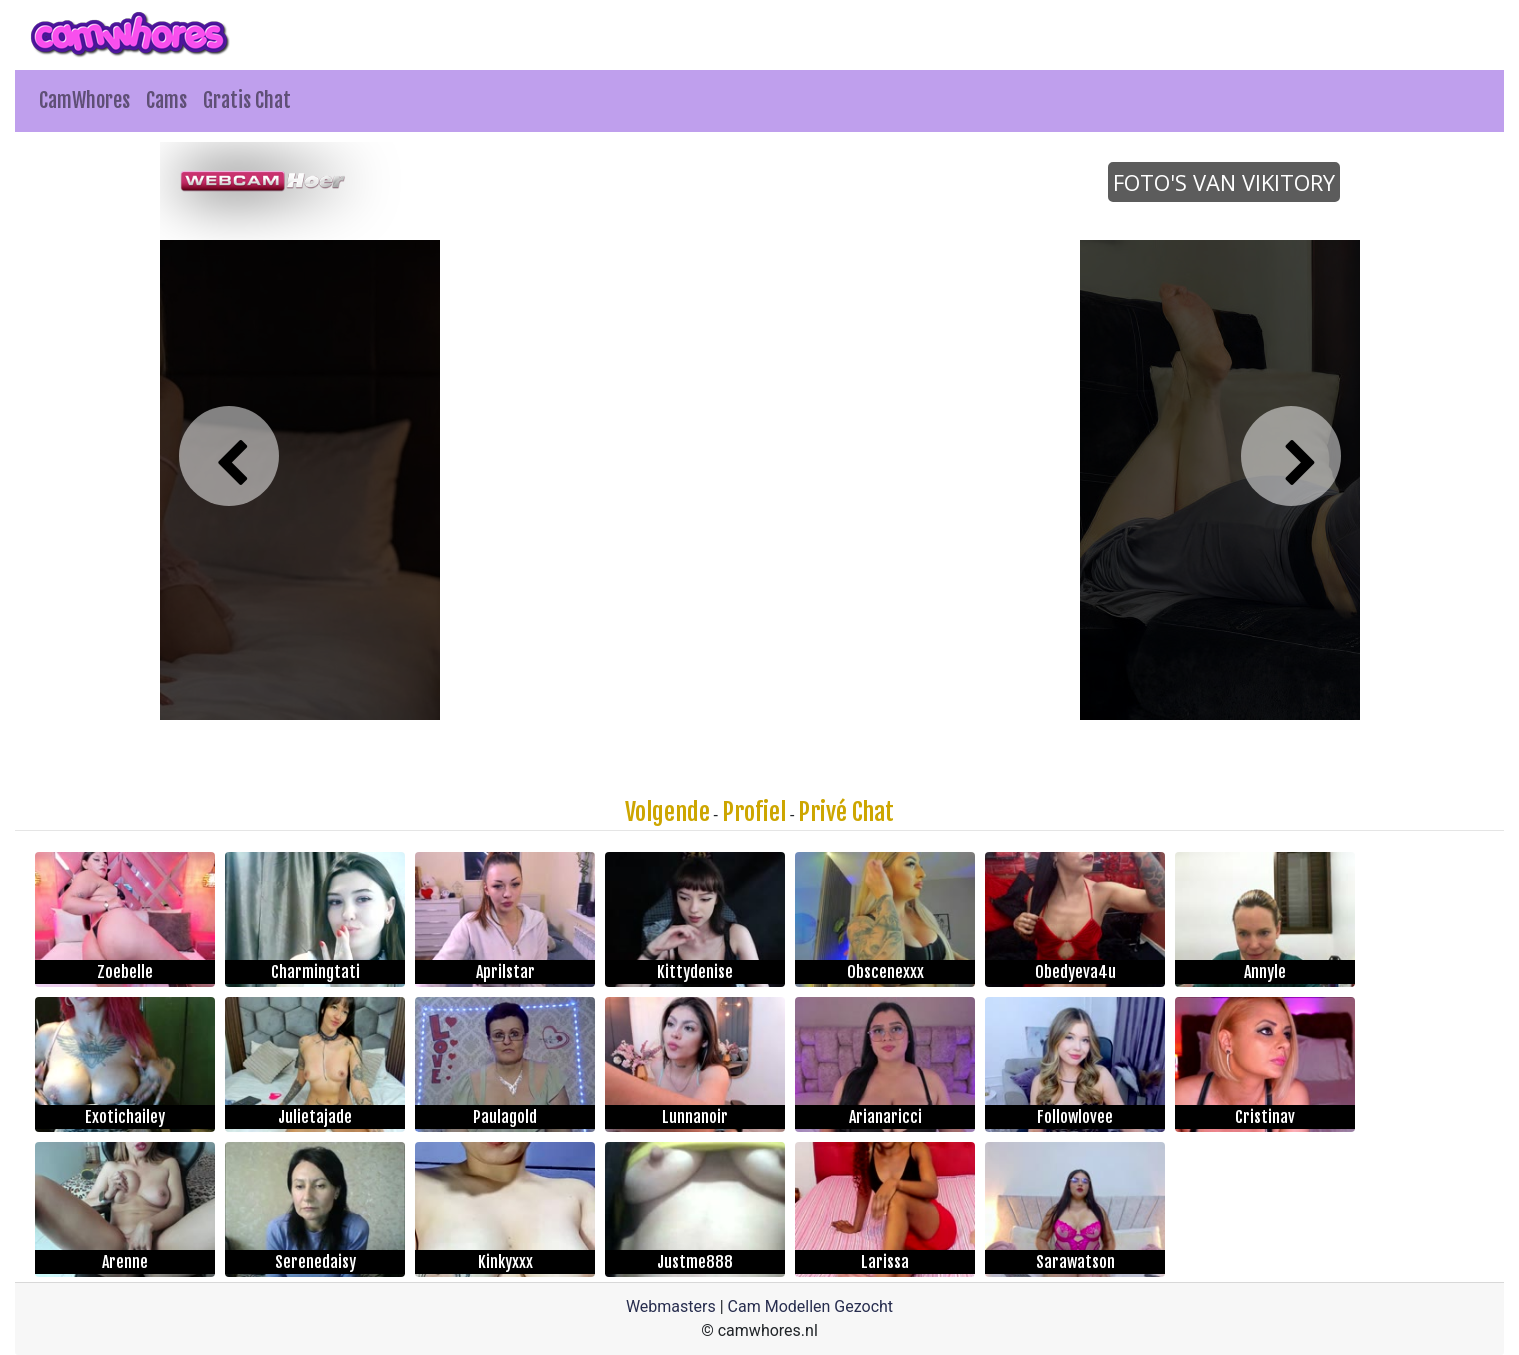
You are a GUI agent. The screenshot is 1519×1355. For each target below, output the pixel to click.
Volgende (667, 812)
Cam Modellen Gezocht (811, 1306)
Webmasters (671, 1306)
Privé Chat (846, 812)
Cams (166, 100)
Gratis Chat (247, 100)
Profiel (754, 812)
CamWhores (84, 100)
